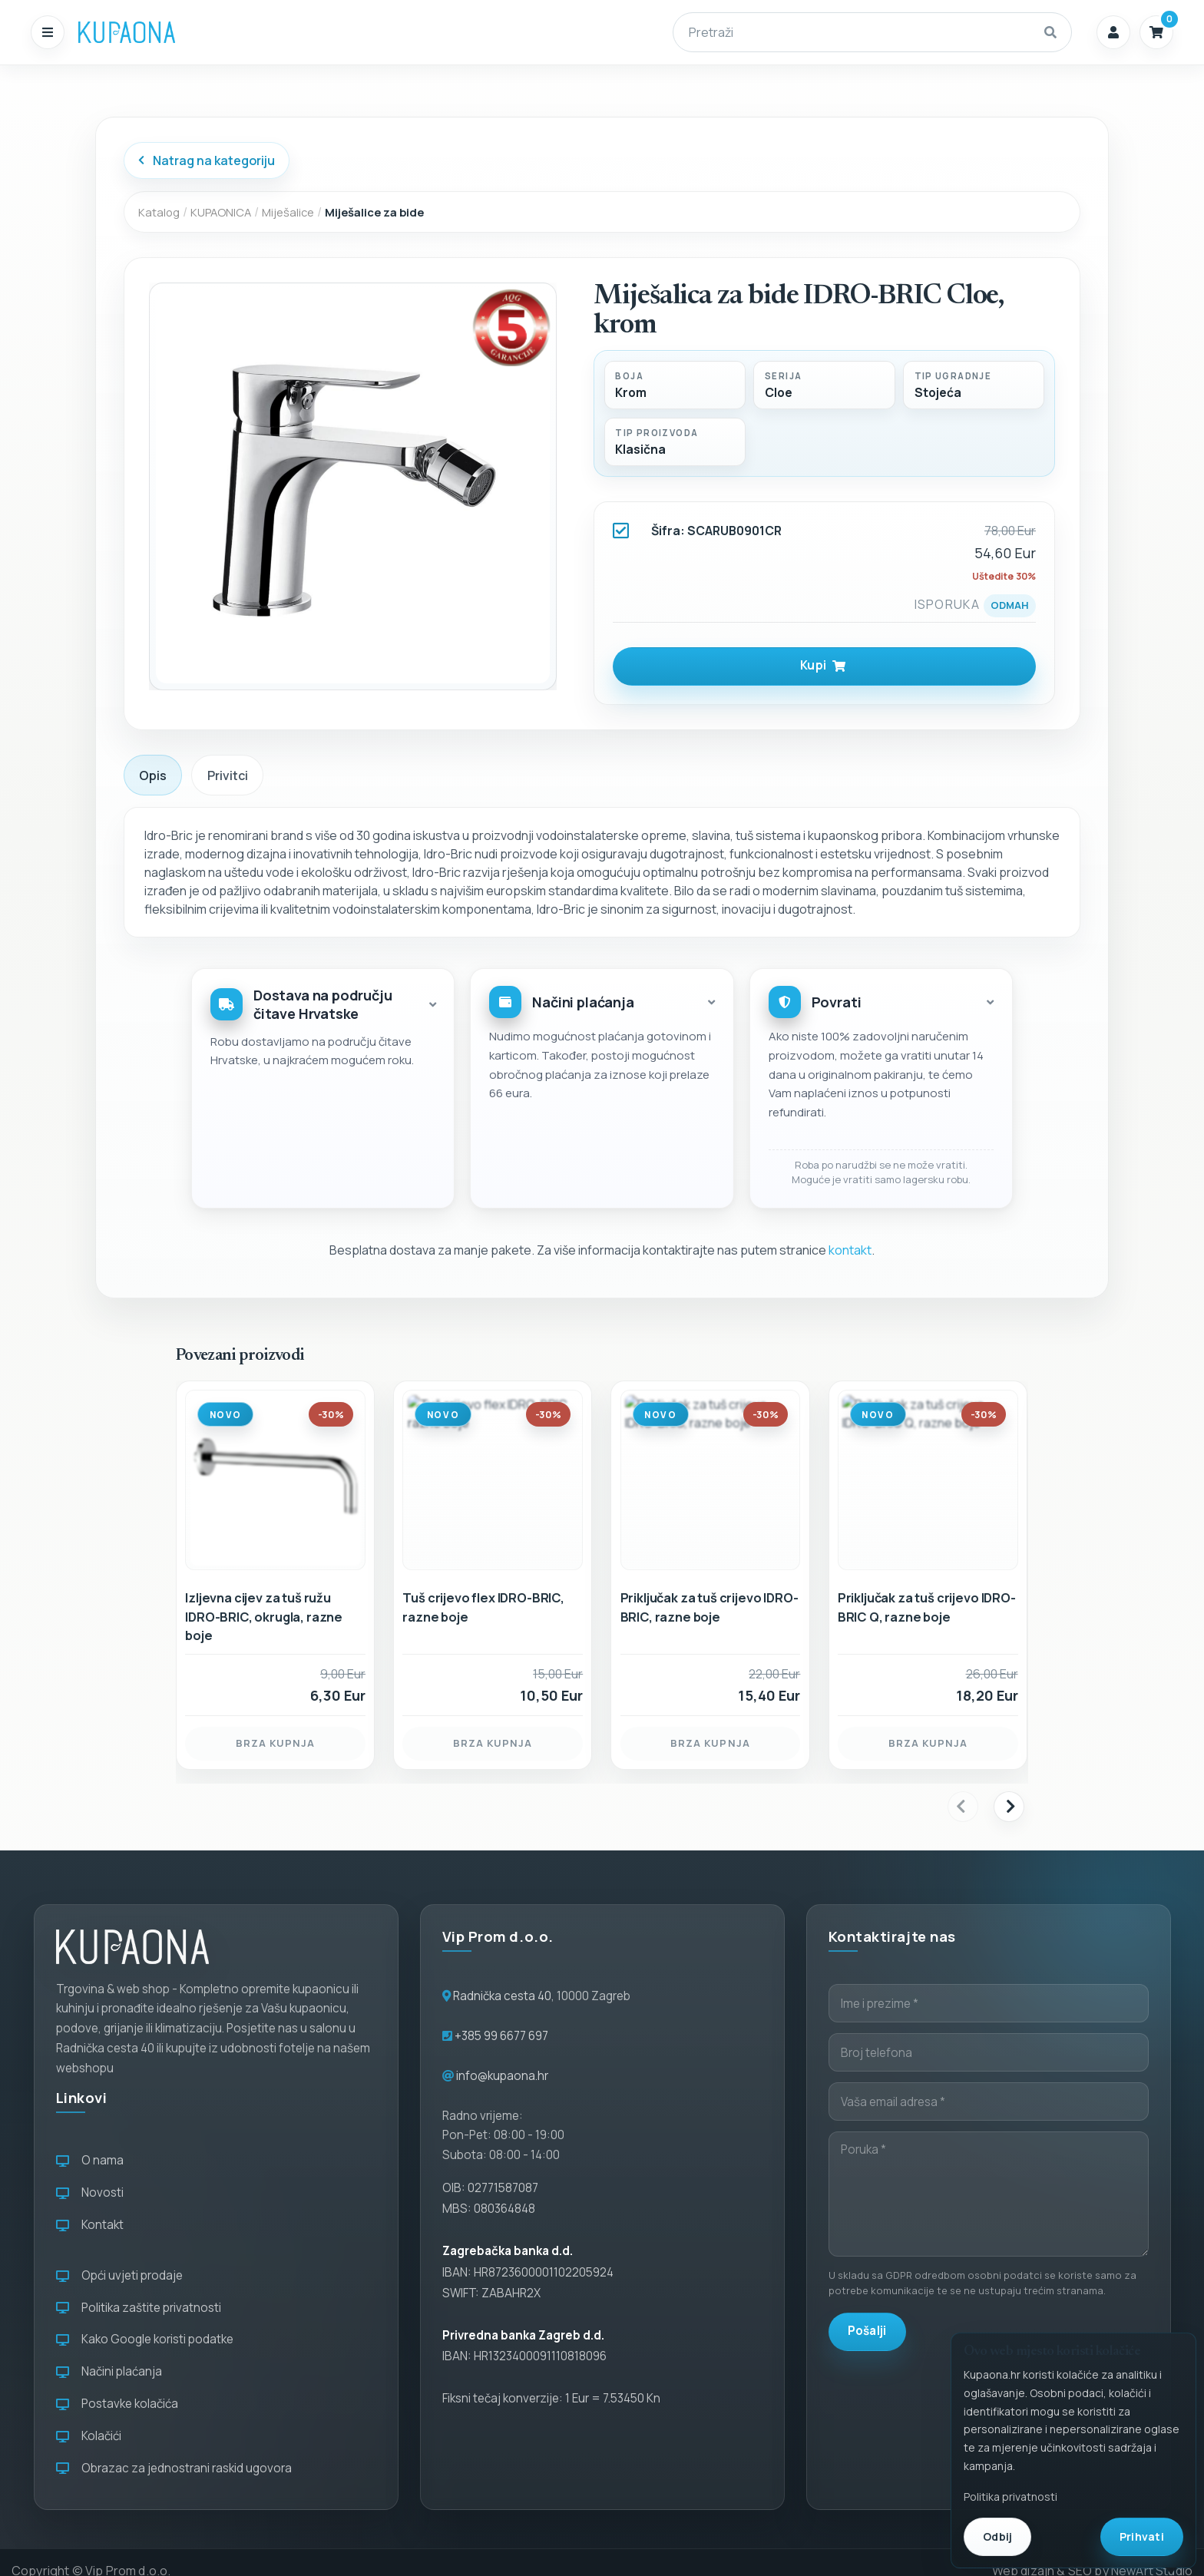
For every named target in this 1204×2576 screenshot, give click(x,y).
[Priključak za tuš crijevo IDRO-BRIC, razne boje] (710, 1552)
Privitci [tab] (227, 775)
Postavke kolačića (117, 2404)
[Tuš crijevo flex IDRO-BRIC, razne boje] (492, 1552)
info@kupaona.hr (502, 2076)
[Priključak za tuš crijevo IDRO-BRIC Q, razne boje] (928, 1552)
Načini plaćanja (109, 2371)
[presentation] (963, 1806)
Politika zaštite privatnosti (138, 2308)
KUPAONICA (220, 212)
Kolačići (88, 2436)
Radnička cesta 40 (502, 1996)
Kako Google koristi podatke (144, 2339)
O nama (90, 2160)
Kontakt (90, 2225)
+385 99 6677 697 (500, 2036)
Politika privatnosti (1010, 2496)
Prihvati (1142, 2536)
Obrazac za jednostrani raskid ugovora (174, 2468)
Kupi (822, 665)
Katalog (159, 212)
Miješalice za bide (374, 212)
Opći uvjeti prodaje (119, 2275)
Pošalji (867, 2331)
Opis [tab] (153, 775)
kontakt (850, 1250)
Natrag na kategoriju (206, 160)
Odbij (997, 2536)
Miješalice (288, 212)
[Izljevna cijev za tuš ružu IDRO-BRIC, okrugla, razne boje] (275, 1552)
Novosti (90, 2192)
